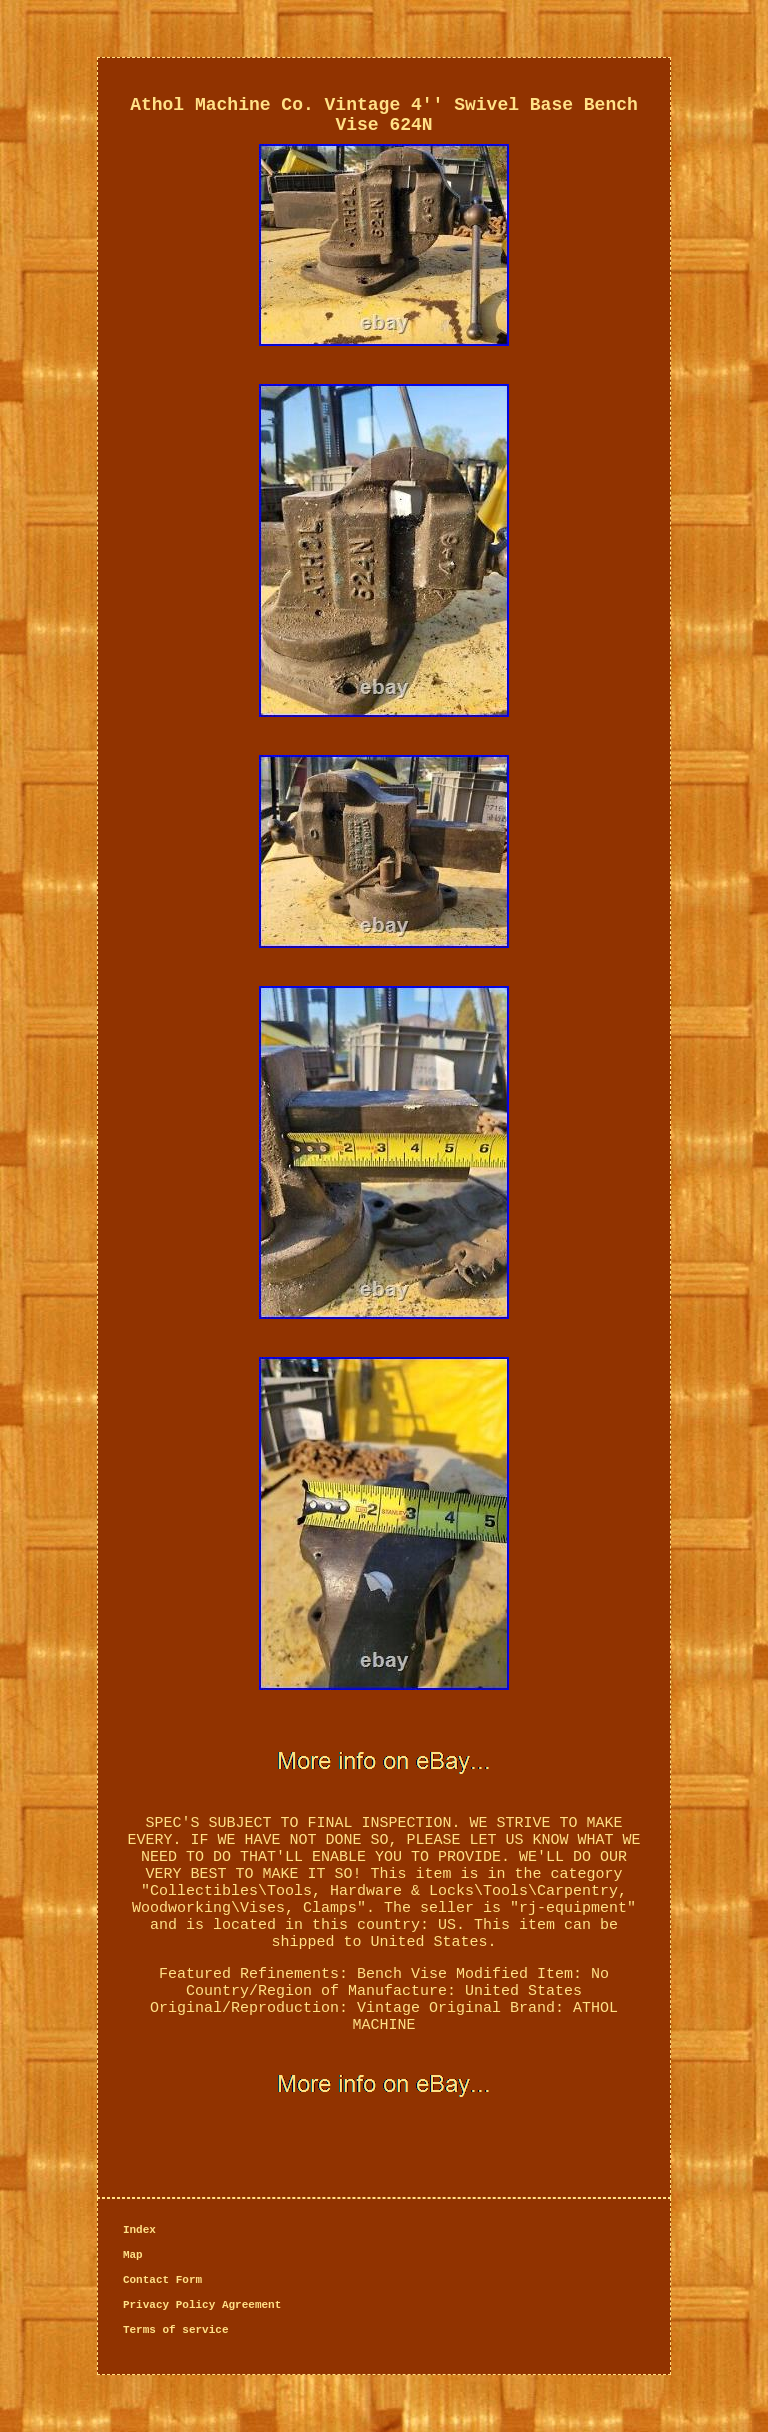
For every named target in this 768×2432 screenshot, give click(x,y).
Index (139, 2230)
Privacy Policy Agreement (202, 2305)
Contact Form (162, 2280)
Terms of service (176, 2330)
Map (133, 2255)
